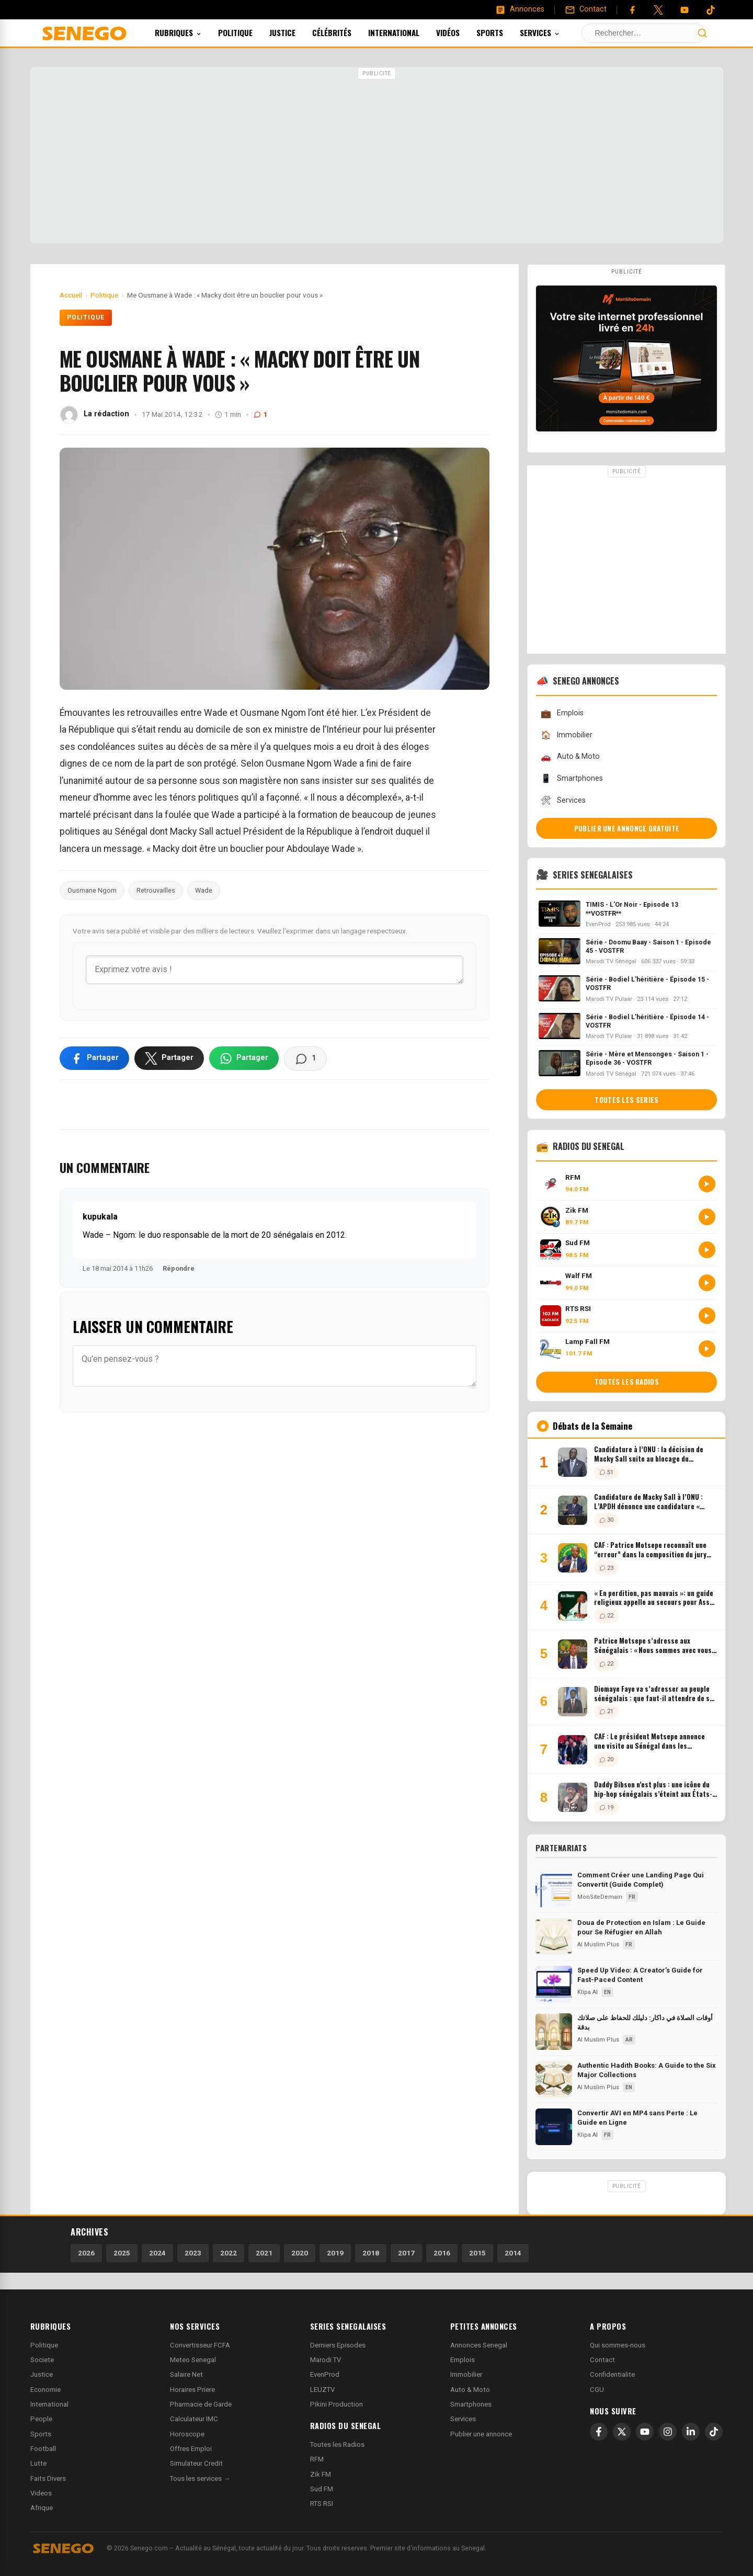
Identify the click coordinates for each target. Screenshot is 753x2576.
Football (43, 2449)
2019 (335, 2253)
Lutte (38, 2463)
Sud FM (321, 2489)
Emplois (562, 713)
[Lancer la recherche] (702, 33)
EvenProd (324, 2374)
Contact (602, 2360)
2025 (121, 2253)
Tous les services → (200, 2478)
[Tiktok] (710, 10)
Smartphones (571, 778)
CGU (597, 2389)
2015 (477, 2253)
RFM (317, 2459)
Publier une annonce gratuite (626, 828)
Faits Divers (48, 2478)
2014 (513, 2253)
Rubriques (192, 32)
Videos (41, 2493)
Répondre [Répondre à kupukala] (179, 1268)
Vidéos (462, 32)
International (407, 32)
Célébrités (346, 32)
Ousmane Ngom (92, 890)
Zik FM (320, 2474)
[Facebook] (632, 10)
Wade (203, 890)
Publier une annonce (481, 2434)
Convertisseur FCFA (200, 2345)
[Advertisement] (376, 156)
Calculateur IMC (194, 2419)
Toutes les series (626, 1100)
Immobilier (566, 735)
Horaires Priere (192, 2389)
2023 (193, 2253)
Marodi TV (325, 2360)
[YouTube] (684, 10)
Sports (503, 32)
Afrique (41, 2508)
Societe (42, 2360)
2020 (299, 2253)
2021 (264, 2253)
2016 (441, 2253)
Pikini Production (336, 2404)
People (41, 2419)
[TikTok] (714, 2432)
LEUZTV (322, 2389)
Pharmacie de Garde (201, 2404)
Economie (45, 2389)
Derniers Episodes (338, 2345)
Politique (249, 32)
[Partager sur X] (169, 1057)
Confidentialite (612, 2374)
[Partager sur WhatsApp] (244, 1057)
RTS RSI (321, 2503)
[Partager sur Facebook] (94, 1057)
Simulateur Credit (196, 2463)
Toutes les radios (627, 1381)
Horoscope (187, 2434)
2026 (86, 2253)
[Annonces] (519, 9)
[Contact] (586, 9)
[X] (622, 2432)
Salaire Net (186, 2374)
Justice (296, 32)
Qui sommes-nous (617, 2345)
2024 (157, 2253)
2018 (370, 2253)
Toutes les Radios (337, 2444)
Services (554, 32)
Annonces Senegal (478, 2345)
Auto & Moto (570, 757)
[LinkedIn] (691, 2432)
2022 (228, 2253)
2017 (406, 2253)
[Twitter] (658, 10)
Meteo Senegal (193, 2360)
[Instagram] (668, 2432)
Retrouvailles (155, 890)
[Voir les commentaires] (305, 1058)
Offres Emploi (191, 2449)
